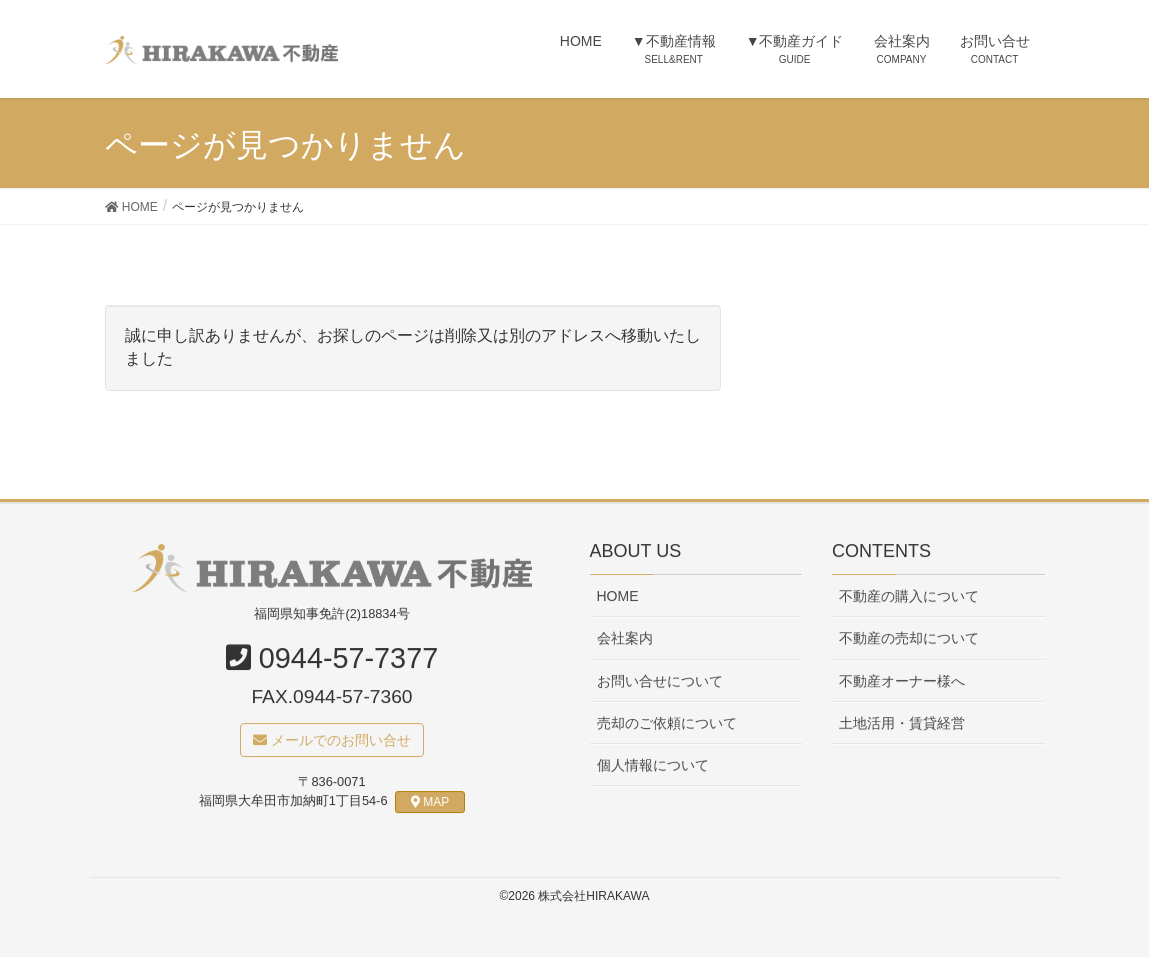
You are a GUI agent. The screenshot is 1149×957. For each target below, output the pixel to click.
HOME (618, 597)
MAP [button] (430, 802)
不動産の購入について (909, 597)
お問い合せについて (660, 681)
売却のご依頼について (667, 723)
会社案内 (625, 639)
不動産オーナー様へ (902, 681)
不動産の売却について (909, 639)
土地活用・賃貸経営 (902, 723)
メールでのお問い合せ (332, 740)
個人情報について (653, 765)
